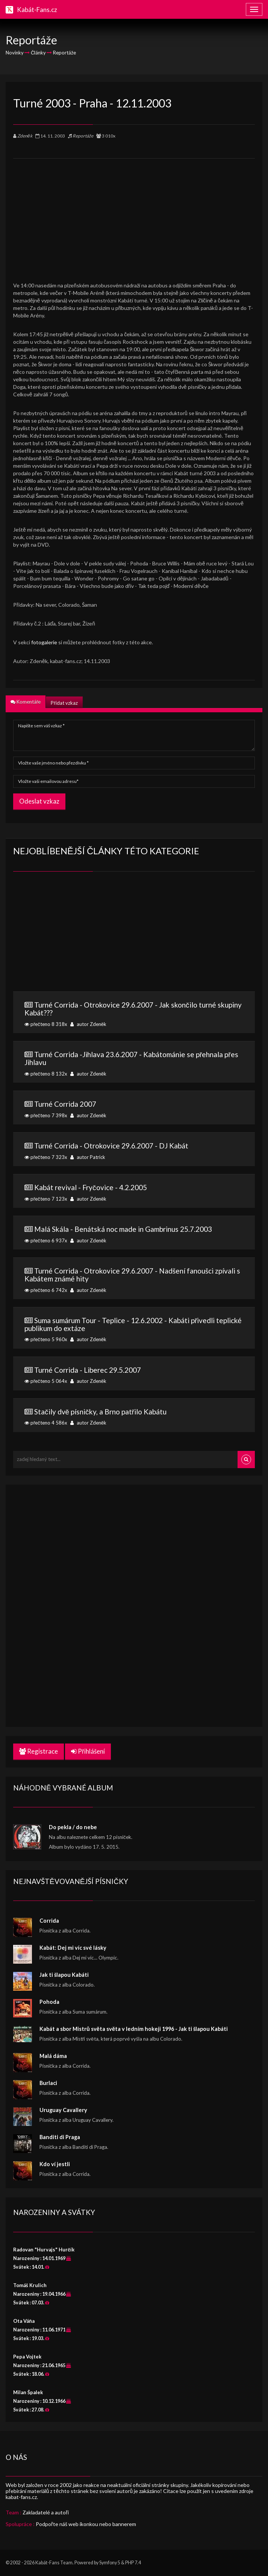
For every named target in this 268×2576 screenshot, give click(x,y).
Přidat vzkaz (64, 703)
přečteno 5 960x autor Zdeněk (134, 1329)
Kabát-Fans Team (54, 2562)
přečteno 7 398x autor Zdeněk (134, 1109)
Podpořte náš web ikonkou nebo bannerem (86, 2524)
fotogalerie (44, 642)
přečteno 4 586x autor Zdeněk (134, 1416)
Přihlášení (88, 1751)
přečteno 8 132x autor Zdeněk (134, 1063)
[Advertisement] (134, 211)
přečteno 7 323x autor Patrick (134, 1150)
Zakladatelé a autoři (46, 2512)
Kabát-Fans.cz (37, 10)
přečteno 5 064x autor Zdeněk (134, 1375)
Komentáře (26, 702)
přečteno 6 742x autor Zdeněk (134, 1279)
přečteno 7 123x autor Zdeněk (134, 1192)
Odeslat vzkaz (39, 801)
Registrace (38, 1751)
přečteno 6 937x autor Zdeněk (134, 1234)
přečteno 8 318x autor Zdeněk (134, 1013)
